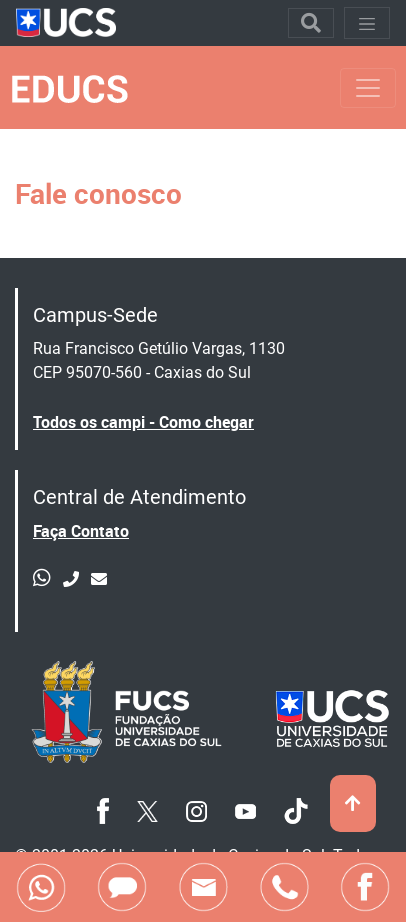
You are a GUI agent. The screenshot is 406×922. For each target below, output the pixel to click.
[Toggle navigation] (311, 23)
